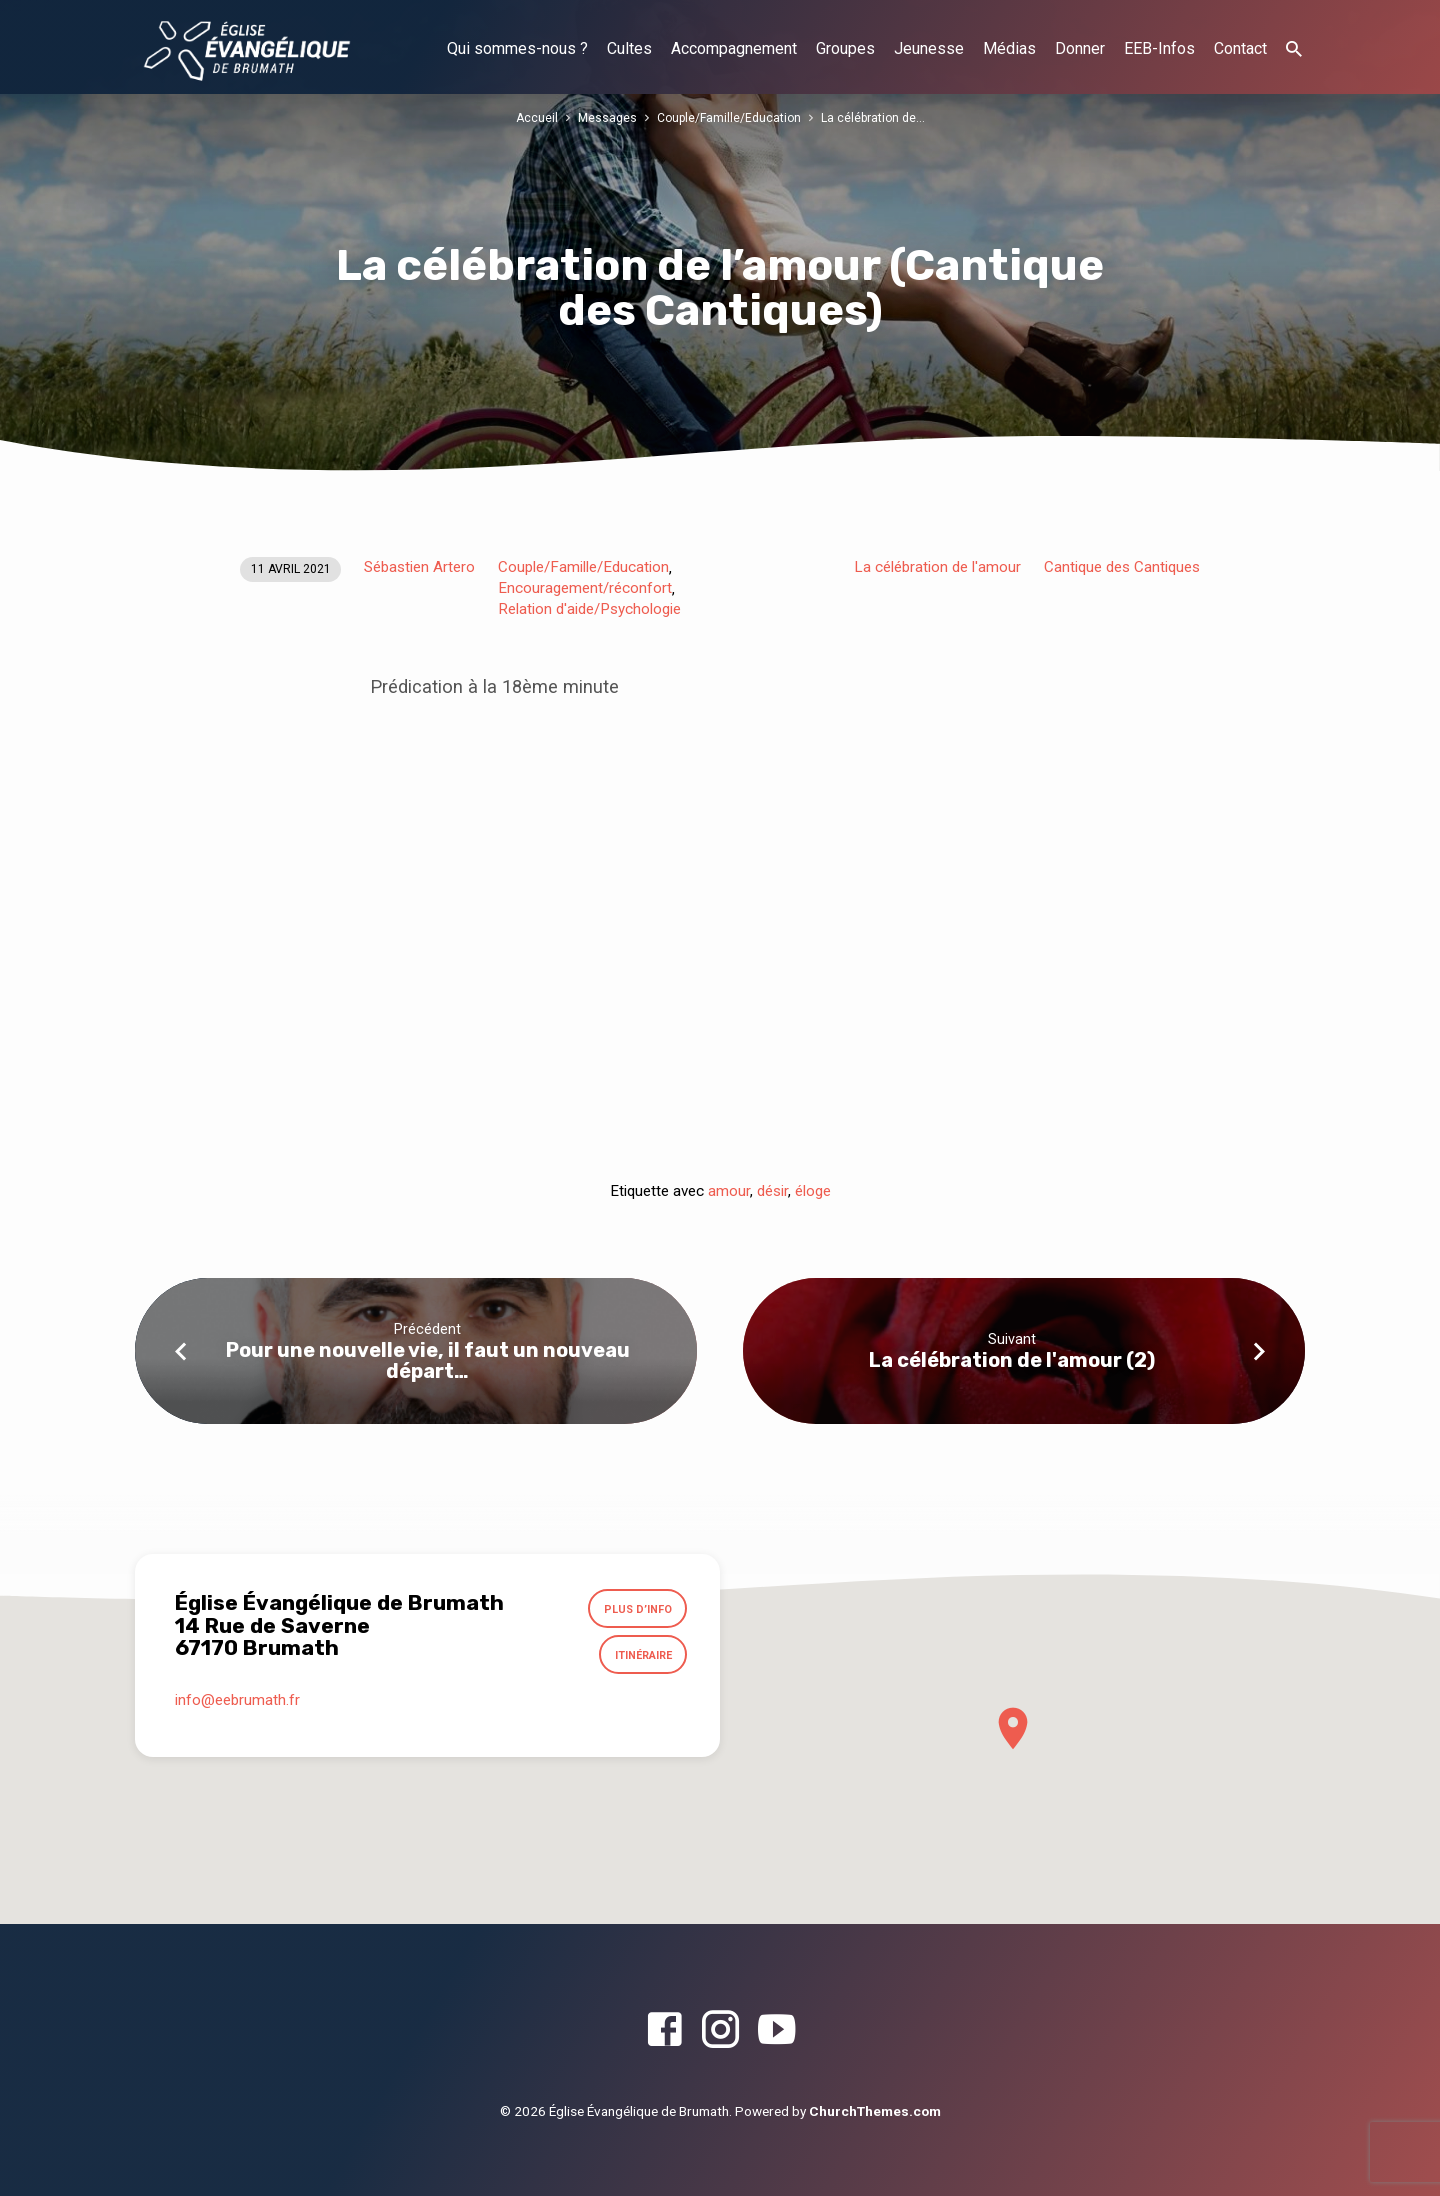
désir (772, 1191)
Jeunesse (929, 48)
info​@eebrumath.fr (237, 1704)
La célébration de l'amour (937, 567)
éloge (813, 1191)
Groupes (845, 48)
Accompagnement (734, 48)
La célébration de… (875, 117)
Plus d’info (636, 1610)
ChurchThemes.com (875, 2111)
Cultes (629, 48)
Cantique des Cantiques (1122, 567)
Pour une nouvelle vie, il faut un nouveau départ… (428, 1360)
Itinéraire (640, 1658)
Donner (1080, 48)
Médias (1009, 48)
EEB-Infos (1159, 48)
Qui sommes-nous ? (517, 48)
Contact (1240, 48)
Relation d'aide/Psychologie (589, 609)
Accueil (533, 117)
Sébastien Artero (419, 567)
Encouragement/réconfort (585, 588)
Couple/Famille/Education (729, 117)
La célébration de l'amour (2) (1012, 1360)
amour (729, 1191)
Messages (605, 117)
